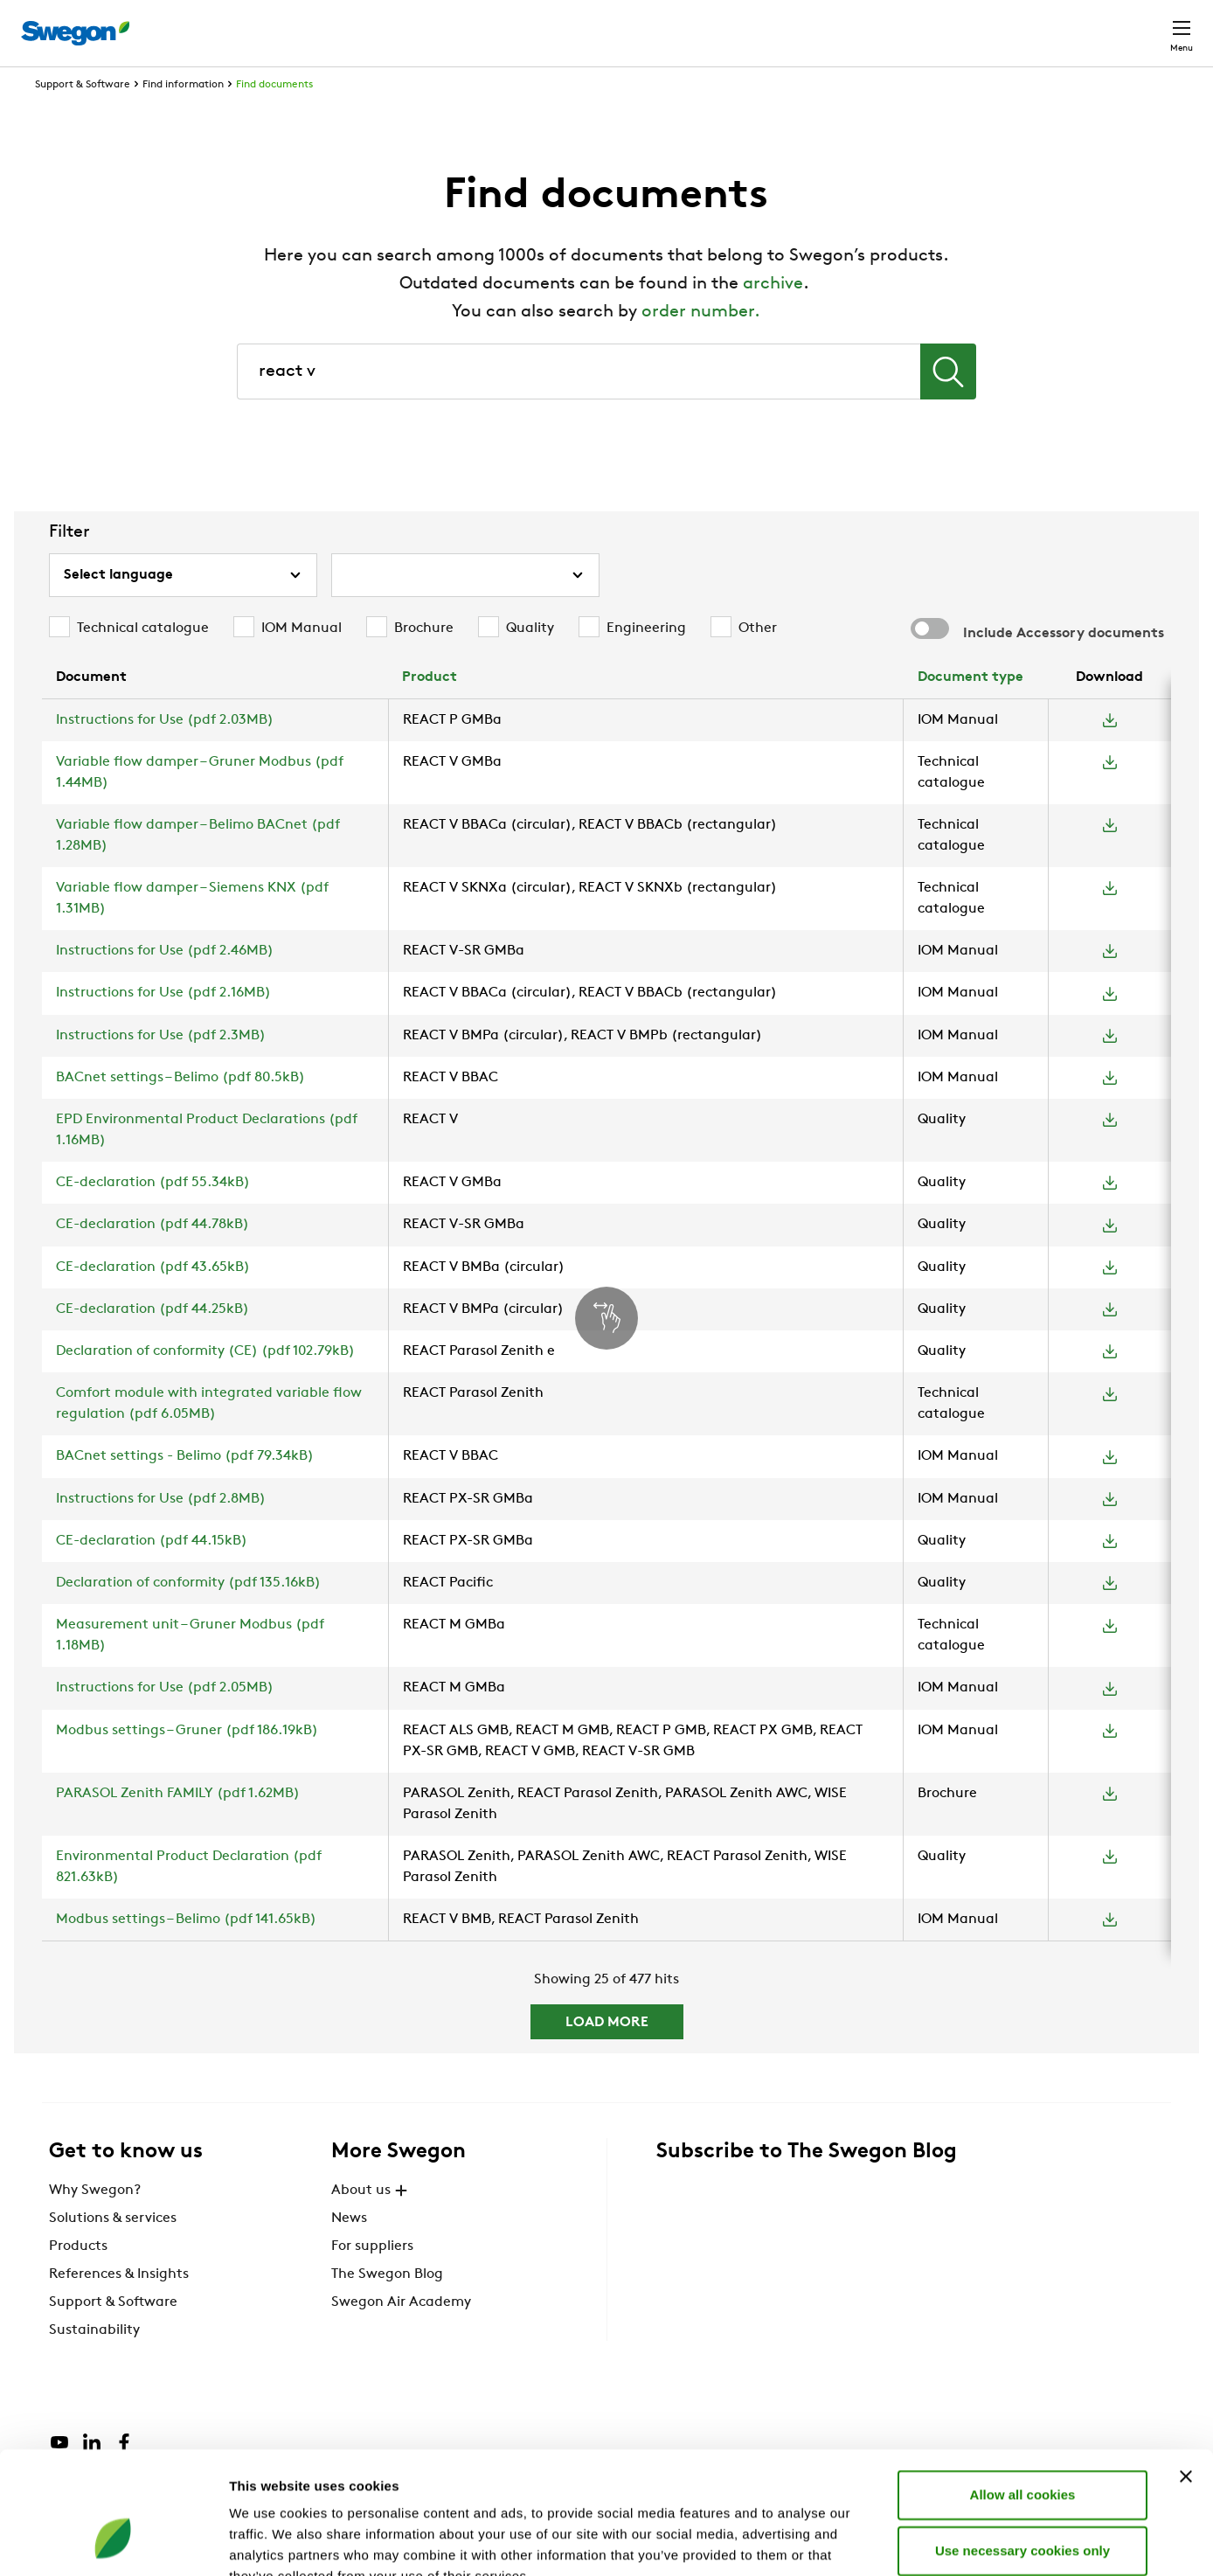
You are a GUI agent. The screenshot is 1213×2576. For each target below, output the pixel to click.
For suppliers (372, 2279)
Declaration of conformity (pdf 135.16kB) (188, 1615)
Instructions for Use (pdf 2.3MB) (161, 1068)
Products (78, 2279)
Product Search (747, 23)
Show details (917, 2541)
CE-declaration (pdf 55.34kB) (153, 1215)
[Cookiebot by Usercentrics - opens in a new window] (113, 2542)
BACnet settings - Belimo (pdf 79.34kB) (185, 1489)
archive (773, 316)
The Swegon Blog (387, 2307)
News (349, 2251)
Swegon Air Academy (401, 2335)
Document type (970, 710)
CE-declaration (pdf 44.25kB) (152, 1342)
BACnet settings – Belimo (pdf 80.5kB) (180, 1110)
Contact (1150, 24)
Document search (890, 24)
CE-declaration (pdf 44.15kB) (151, 1573)
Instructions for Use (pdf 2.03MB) (165, 753)
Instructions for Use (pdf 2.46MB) (165, 983)
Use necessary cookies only (1022, 2445)
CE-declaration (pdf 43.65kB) (153, 1300)
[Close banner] (1186, 2371)
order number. (700, 344)
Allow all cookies (1023, 2389)
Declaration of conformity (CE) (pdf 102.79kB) (205, 1384)
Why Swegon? (95, 2223)
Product (429, 710)
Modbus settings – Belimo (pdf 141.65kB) (186, 1952)
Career (995, 24)
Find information (183, 117)
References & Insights (119, 2307)
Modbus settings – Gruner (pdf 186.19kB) (187, 1763)
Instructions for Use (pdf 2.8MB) (161, 1531)
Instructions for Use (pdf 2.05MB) (165, 1720)
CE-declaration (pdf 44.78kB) (152, 1257)
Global (1067, 24)
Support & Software (82, 117)
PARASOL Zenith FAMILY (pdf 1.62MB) (178, 1826)
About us (371, 2222)
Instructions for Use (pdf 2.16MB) (163, 1025)
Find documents (274, 117)
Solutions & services (113, 2251)
